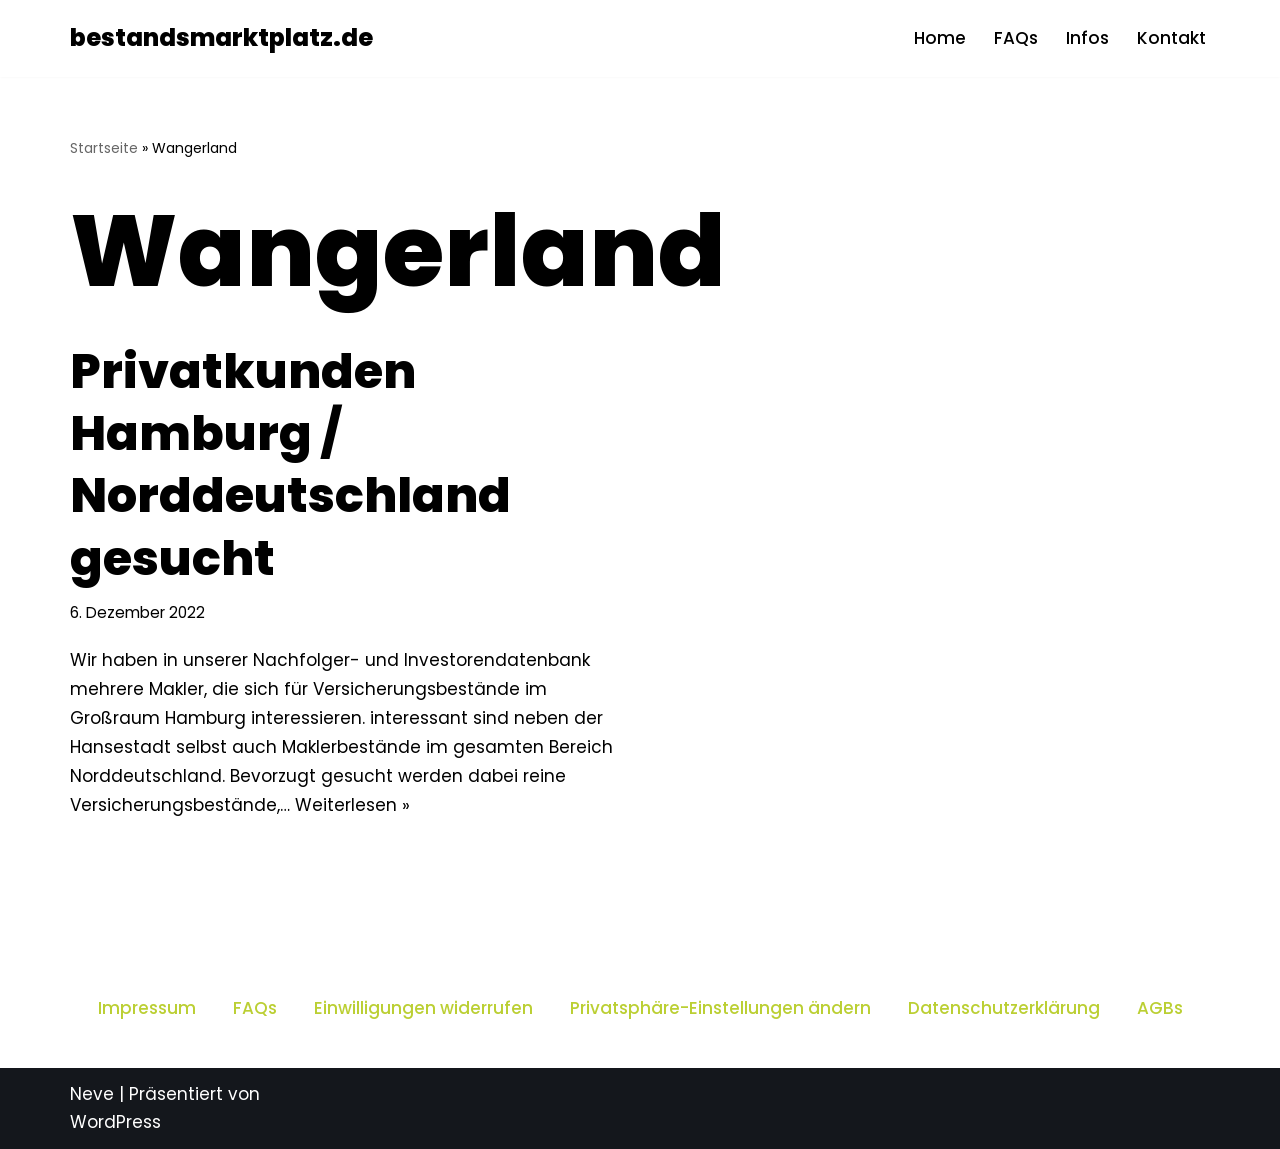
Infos (1087, 38)
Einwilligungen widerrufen (423, 1008)
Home (940, 38)
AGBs (1160, 1008)
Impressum (147, 1008)
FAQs (1016, 38)
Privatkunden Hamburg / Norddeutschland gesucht (290, 465)
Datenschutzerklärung (1004, 1008)
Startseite (104, 148)
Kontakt (1171, 38)
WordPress (115, 1122)
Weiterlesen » (352, 805)
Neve (92, 1094)
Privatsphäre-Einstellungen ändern (720, 1008)
